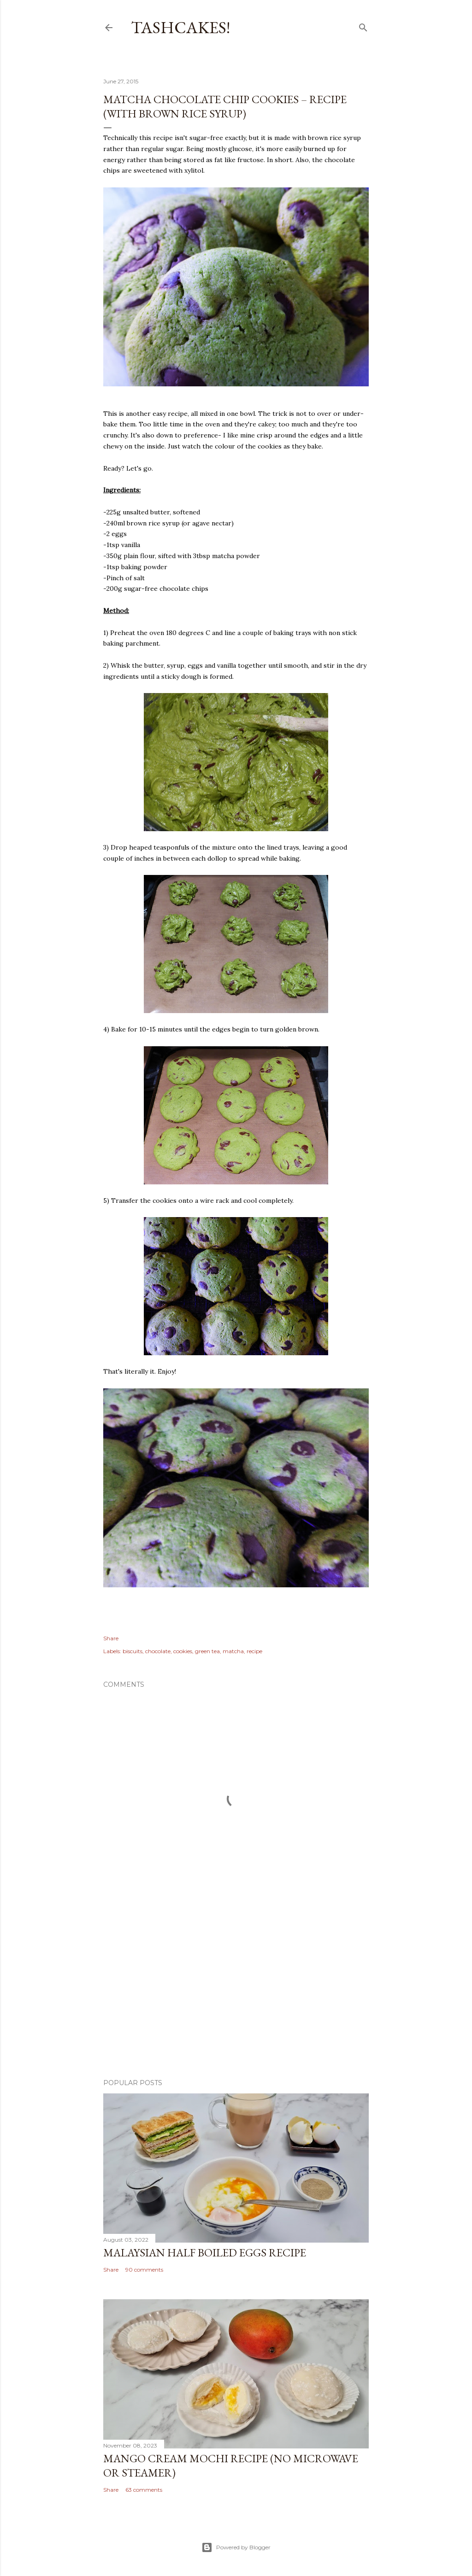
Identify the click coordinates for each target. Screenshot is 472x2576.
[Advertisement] (236, 1991)
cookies (182, 1651)
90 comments (144, 2269)
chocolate (158, 1651)
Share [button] (110, 1638)
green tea (207, 1651)
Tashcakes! (180, 27)
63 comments (143, 2489)
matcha (233, 1651)
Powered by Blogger (236, 2547)
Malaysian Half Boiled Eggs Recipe (204, 2252)
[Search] (363, 26)
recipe (254, 1651)
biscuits (132, 1651)
